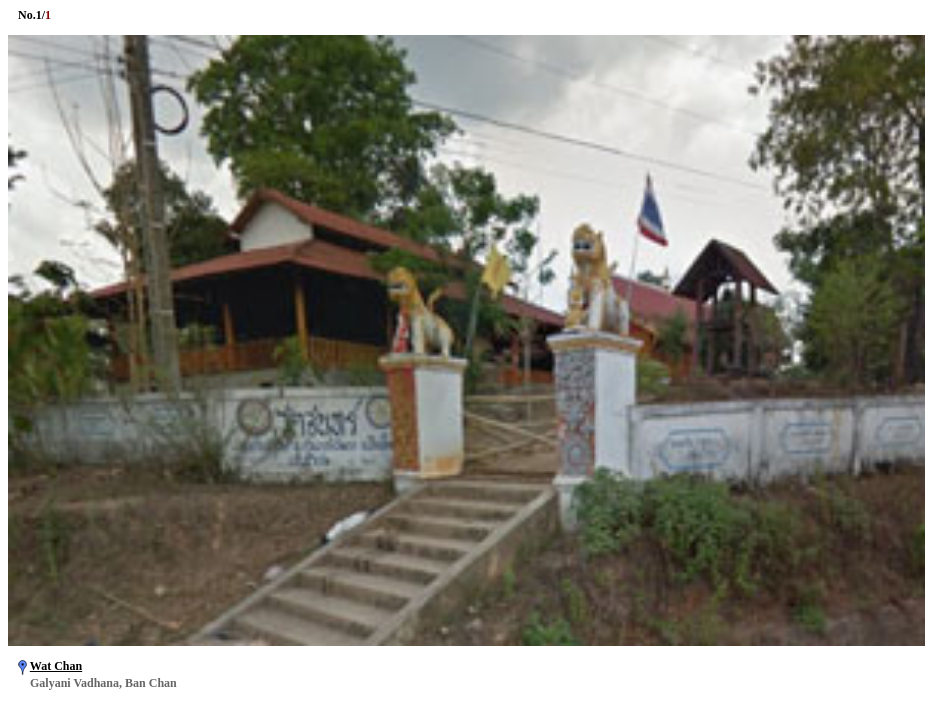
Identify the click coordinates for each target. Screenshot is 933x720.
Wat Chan (56, 666)
